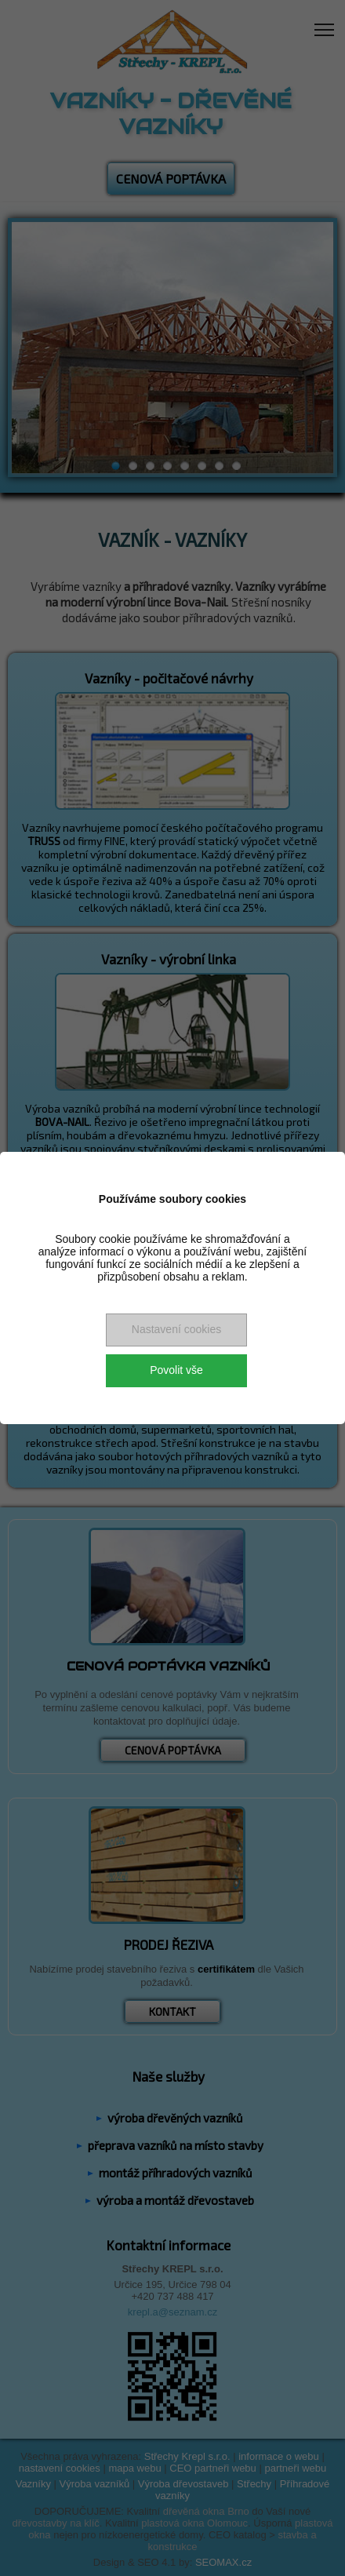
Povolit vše (176, 1370)
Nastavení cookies (176, 1329)
